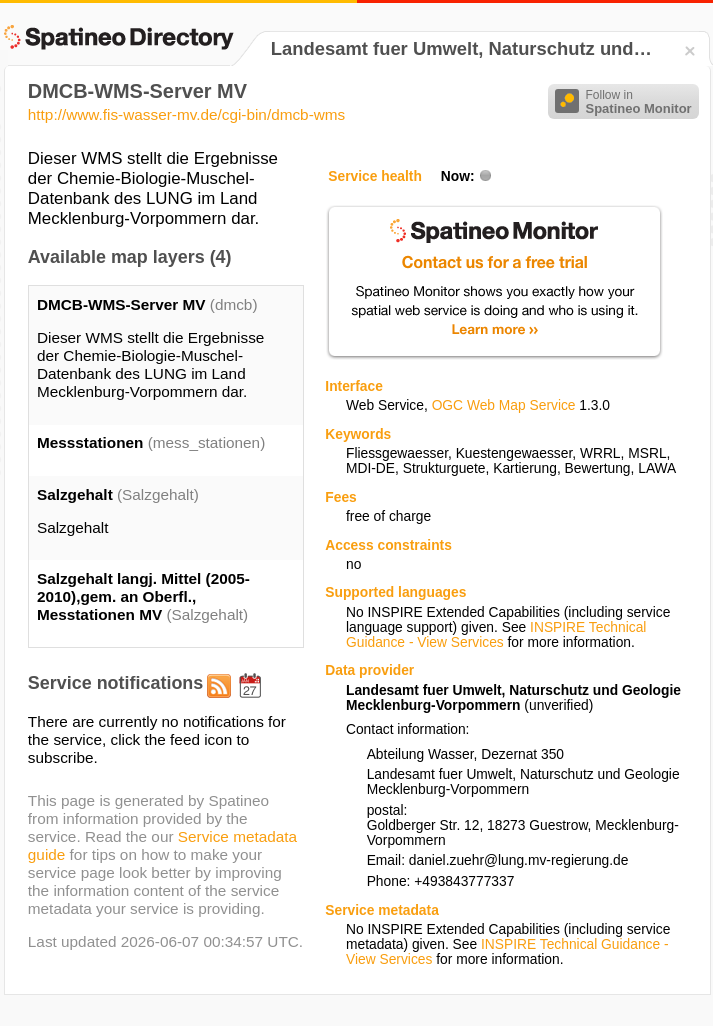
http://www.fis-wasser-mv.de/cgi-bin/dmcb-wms (186, 114)
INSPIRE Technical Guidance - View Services (496, 635)
